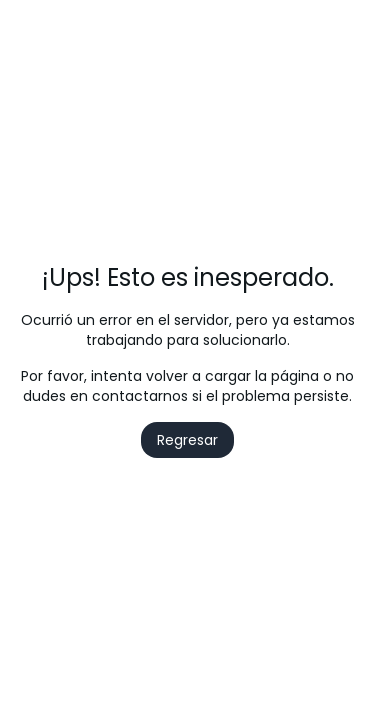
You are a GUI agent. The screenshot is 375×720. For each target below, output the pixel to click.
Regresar (187, 440)
